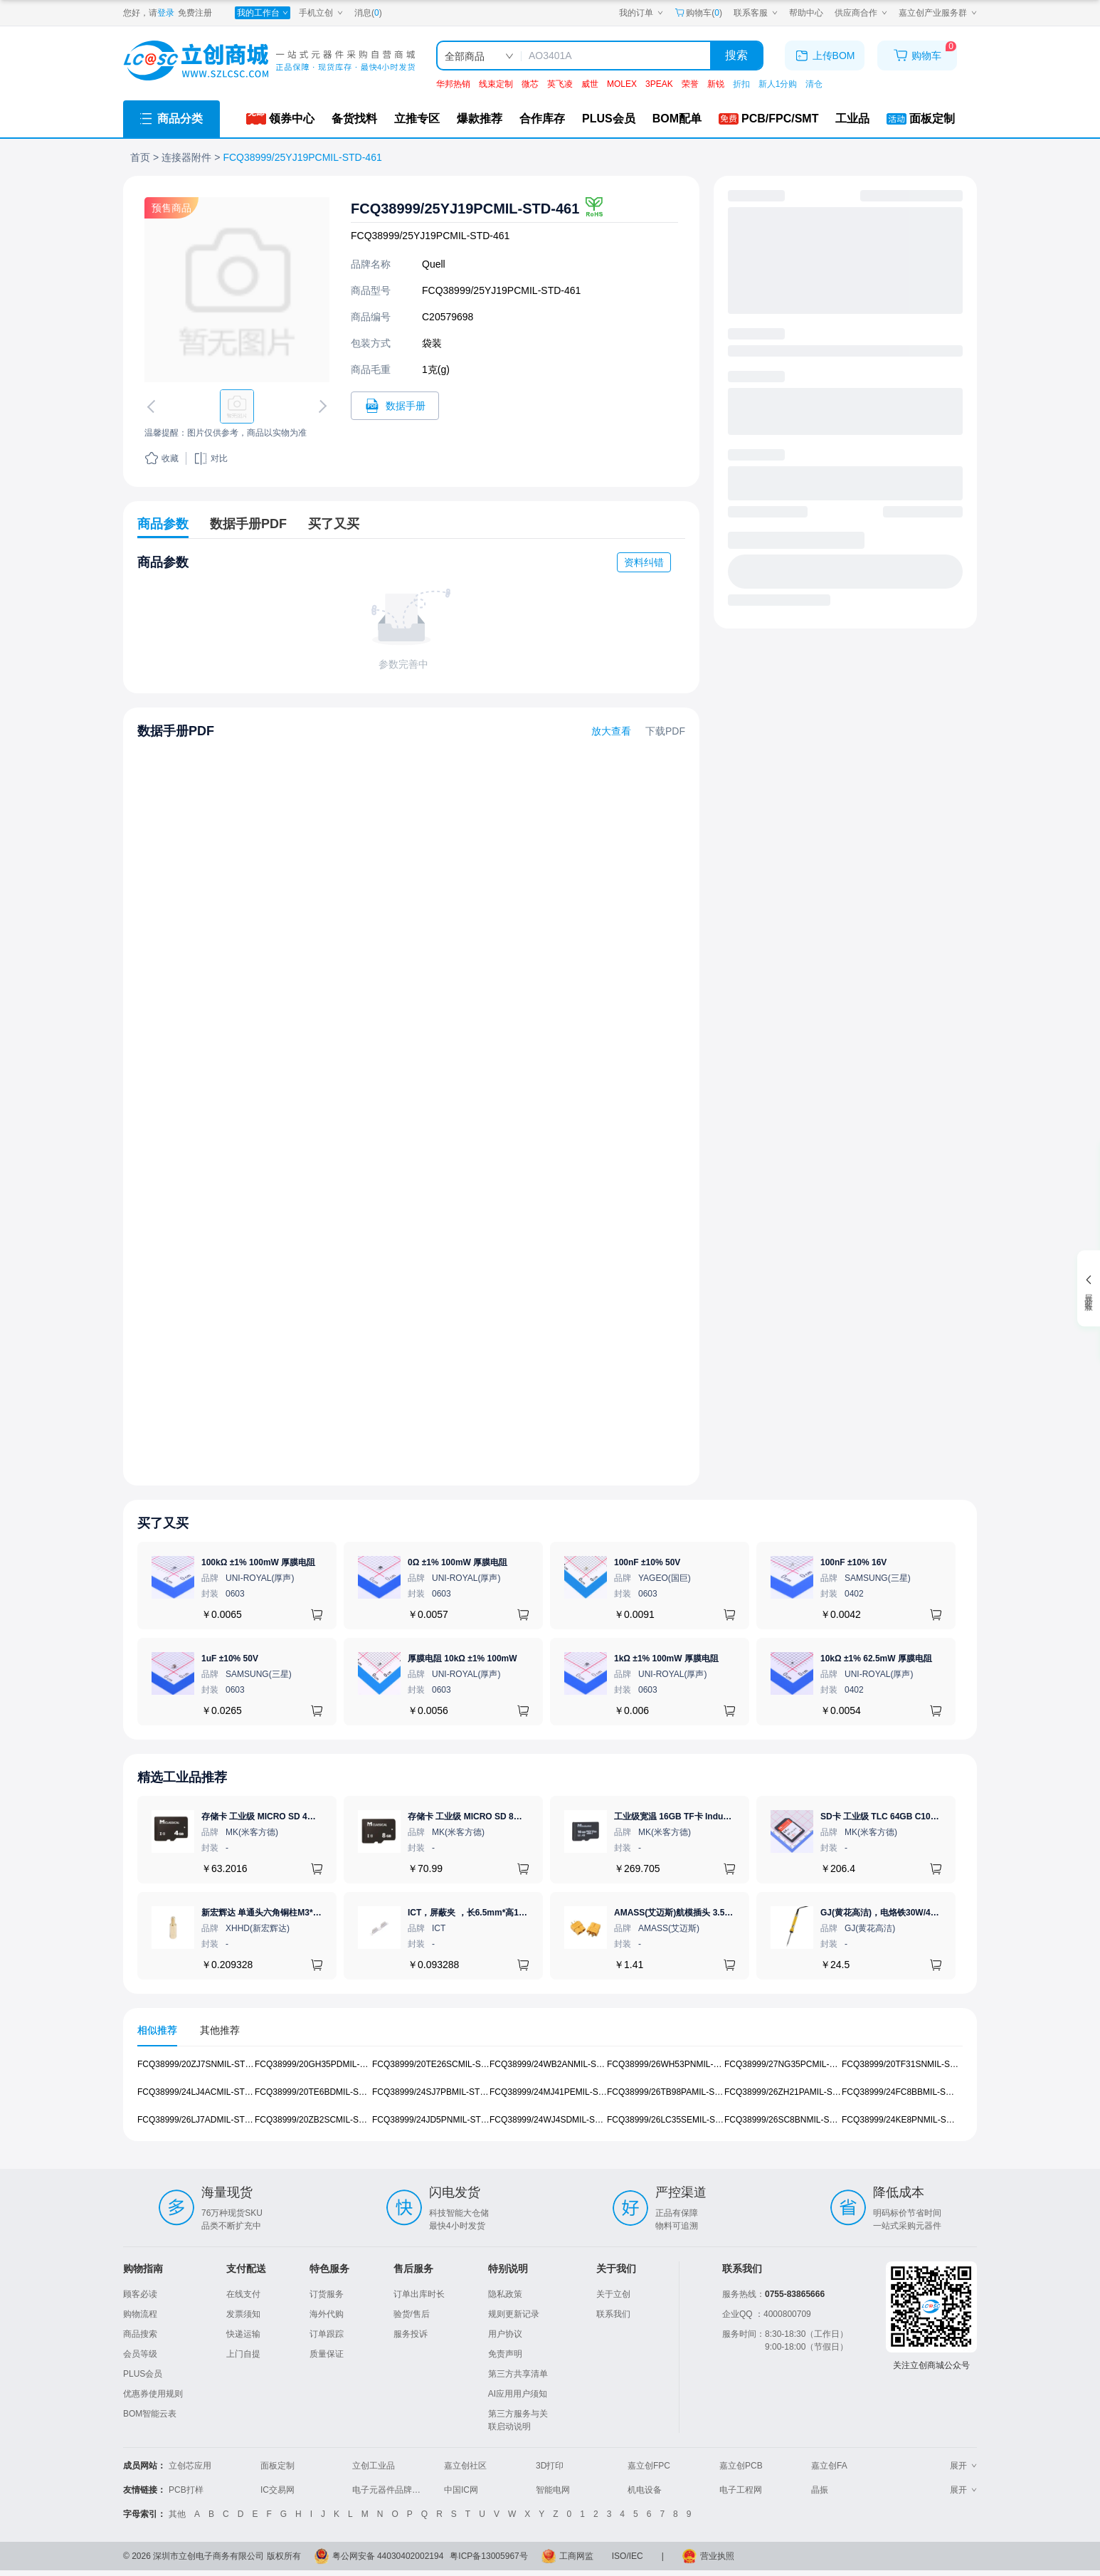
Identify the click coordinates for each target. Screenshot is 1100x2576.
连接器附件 (186, 157)
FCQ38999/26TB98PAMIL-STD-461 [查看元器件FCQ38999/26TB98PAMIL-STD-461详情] (675, 2092)
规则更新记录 (513, 2314)
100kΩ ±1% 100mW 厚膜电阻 (258, 1562)
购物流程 (140, 2314)
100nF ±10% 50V (647, 1562)
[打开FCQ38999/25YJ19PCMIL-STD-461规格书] (395, 405)
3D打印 (550, 2466)
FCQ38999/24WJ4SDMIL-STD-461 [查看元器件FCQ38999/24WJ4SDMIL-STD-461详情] (556, 2119)
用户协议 (505, 2334)
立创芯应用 (190, 2466)
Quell (433, 264)
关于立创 (613, 2294)
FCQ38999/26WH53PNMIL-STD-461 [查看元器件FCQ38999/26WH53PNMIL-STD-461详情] (677, 2064)
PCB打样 (186, 2490)
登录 (165, 13)
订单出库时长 (419, 2294)
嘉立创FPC (649, 2466)
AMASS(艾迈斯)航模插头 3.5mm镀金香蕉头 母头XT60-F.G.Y (730, 1913)
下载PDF (665, 731)
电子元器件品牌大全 (390, 2490)
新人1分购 (778, 84)
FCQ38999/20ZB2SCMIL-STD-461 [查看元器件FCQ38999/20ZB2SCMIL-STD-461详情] (321, 2119)
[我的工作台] (262, 12)
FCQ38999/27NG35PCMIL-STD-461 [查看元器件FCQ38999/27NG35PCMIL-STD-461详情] (793, 2064)
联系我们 (613, 2314)
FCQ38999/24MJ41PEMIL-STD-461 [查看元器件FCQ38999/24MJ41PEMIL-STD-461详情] (558, 2092)
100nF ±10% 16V (853, 1562)
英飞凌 (560, 84)
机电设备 (645, 2490)
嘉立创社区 (465, 2466)
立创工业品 (373, 2466)
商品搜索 (140, 2334)
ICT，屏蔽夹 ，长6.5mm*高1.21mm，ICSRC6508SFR (512, 1913)
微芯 (530, 84)
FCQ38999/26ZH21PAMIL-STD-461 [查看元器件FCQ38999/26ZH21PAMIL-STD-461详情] (792, 2092)
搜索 (736, 55)
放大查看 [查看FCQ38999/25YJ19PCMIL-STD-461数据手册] (611, 731)
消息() (368, 13)
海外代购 (327, 2314)
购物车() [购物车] (698, 12)
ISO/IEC (627, 2556)
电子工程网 (740, 2490)
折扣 (741, 84)
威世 (589, 84)
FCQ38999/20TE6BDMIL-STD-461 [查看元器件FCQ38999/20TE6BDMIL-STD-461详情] (321, 2092)
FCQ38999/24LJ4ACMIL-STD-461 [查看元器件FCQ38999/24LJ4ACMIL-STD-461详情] (202, 2092)
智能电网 (553, 2490)
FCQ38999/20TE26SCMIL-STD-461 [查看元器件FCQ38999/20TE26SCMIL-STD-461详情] (440, 2064)
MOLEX (622, 84)
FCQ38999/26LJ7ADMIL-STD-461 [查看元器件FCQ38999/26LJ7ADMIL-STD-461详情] (202, 2119)
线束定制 (496, 84)
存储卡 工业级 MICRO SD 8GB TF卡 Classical (497, 1816)
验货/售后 (411, 2314)
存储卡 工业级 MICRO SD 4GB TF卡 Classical (291, 1816)
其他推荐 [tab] (220, 2030)
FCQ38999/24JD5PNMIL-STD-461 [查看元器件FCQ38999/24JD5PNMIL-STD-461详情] (438, 2119)
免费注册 (195, 13)
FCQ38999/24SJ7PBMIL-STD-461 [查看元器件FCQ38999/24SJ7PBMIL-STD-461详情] (437, 2092)
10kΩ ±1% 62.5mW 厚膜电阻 (876, 1658)
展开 (963, 2466)
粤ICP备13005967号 (488, 2556)
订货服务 (327, 2294)
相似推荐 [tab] (157, 2030)
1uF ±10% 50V (229, 1658)
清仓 (814, 84)
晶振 (819, 2490)
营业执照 (717, 2556)
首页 (140, 157)
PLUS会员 (142, 2374)
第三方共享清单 (518, 2374)
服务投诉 (410, 2334)
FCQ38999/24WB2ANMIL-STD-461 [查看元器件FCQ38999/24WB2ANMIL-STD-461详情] (557, 2064)
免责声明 (505, 2354)
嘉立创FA (829, 2466)
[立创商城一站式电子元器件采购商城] (269, 61)
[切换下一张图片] (320, 406)
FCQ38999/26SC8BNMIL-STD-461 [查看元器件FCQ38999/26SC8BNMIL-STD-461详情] (790, 2119)
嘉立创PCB (741, 2466)
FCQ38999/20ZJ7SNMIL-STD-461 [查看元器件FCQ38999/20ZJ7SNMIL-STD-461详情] (202, 2064)
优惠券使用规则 (153, 2394)
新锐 (715, 84)
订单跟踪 (327, 2334)
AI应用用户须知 (517, 2394)
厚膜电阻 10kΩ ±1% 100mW (462, 1658)
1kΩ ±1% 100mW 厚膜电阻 (666, 1658)
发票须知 (243, 2314)
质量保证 (327, 2354)
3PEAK (659, 84)
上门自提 (243, 2354)
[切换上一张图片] (153, 406)
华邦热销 (453, 84)
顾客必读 (140, 2294)
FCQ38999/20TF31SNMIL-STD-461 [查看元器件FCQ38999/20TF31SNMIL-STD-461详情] (910, 2064)
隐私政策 (505, 2294)
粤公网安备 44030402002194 (388, 2556)
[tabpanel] (550, 2099)
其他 (177, 2514)
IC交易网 (277, 2490)
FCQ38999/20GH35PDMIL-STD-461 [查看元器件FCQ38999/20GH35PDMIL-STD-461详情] (324, 2064)
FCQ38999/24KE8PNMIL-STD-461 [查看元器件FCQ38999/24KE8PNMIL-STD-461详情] (908, 2119)
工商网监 (576, 2556)
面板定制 (277, 2466)
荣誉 (690, 84)
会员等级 (140, 2354)
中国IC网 (461, 2490)
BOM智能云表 (149, 2414)
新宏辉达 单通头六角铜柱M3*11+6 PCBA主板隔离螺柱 (305, 1913)
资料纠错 (644, 562)
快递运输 (243, 2334)
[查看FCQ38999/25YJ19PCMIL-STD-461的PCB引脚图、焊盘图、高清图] (236, 289)
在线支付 (243, 2294)
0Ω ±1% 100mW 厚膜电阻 (457, 1562)
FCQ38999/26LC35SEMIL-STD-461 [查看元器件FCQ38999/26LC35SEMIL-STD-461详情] (675, 2119)
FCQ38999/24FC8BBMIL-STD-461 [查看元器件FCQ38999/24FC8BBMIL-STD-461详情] (908, 2092)
